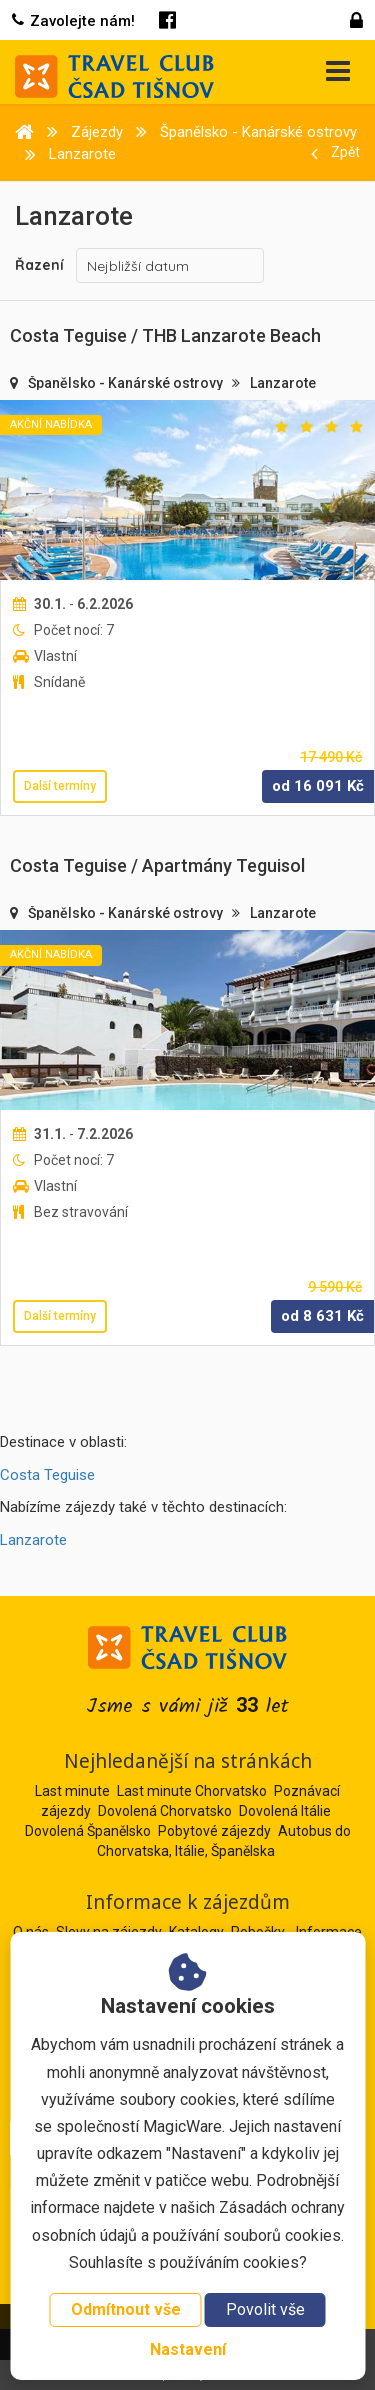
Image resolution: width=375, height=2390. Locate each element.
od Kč (318, 786)
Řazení (39, 265)
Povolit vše (265, 2309)
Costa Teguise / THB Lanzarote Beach (165, 335)
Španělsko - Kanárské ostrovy (127, 383)
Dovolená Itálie (285, 1811)
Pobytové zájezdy (214, 1831)
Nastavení (188, 2349)
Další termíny (60, 786)
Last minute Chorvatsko (192, 1791)
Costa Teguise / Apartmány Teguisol (157, 865)
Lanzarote (283, 383)
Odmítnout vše (126, 2309)
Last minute (72, 1791)
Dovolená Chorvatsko (165, 1811)
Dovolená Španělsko (88, 1831)
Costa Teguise (47, 1475)
